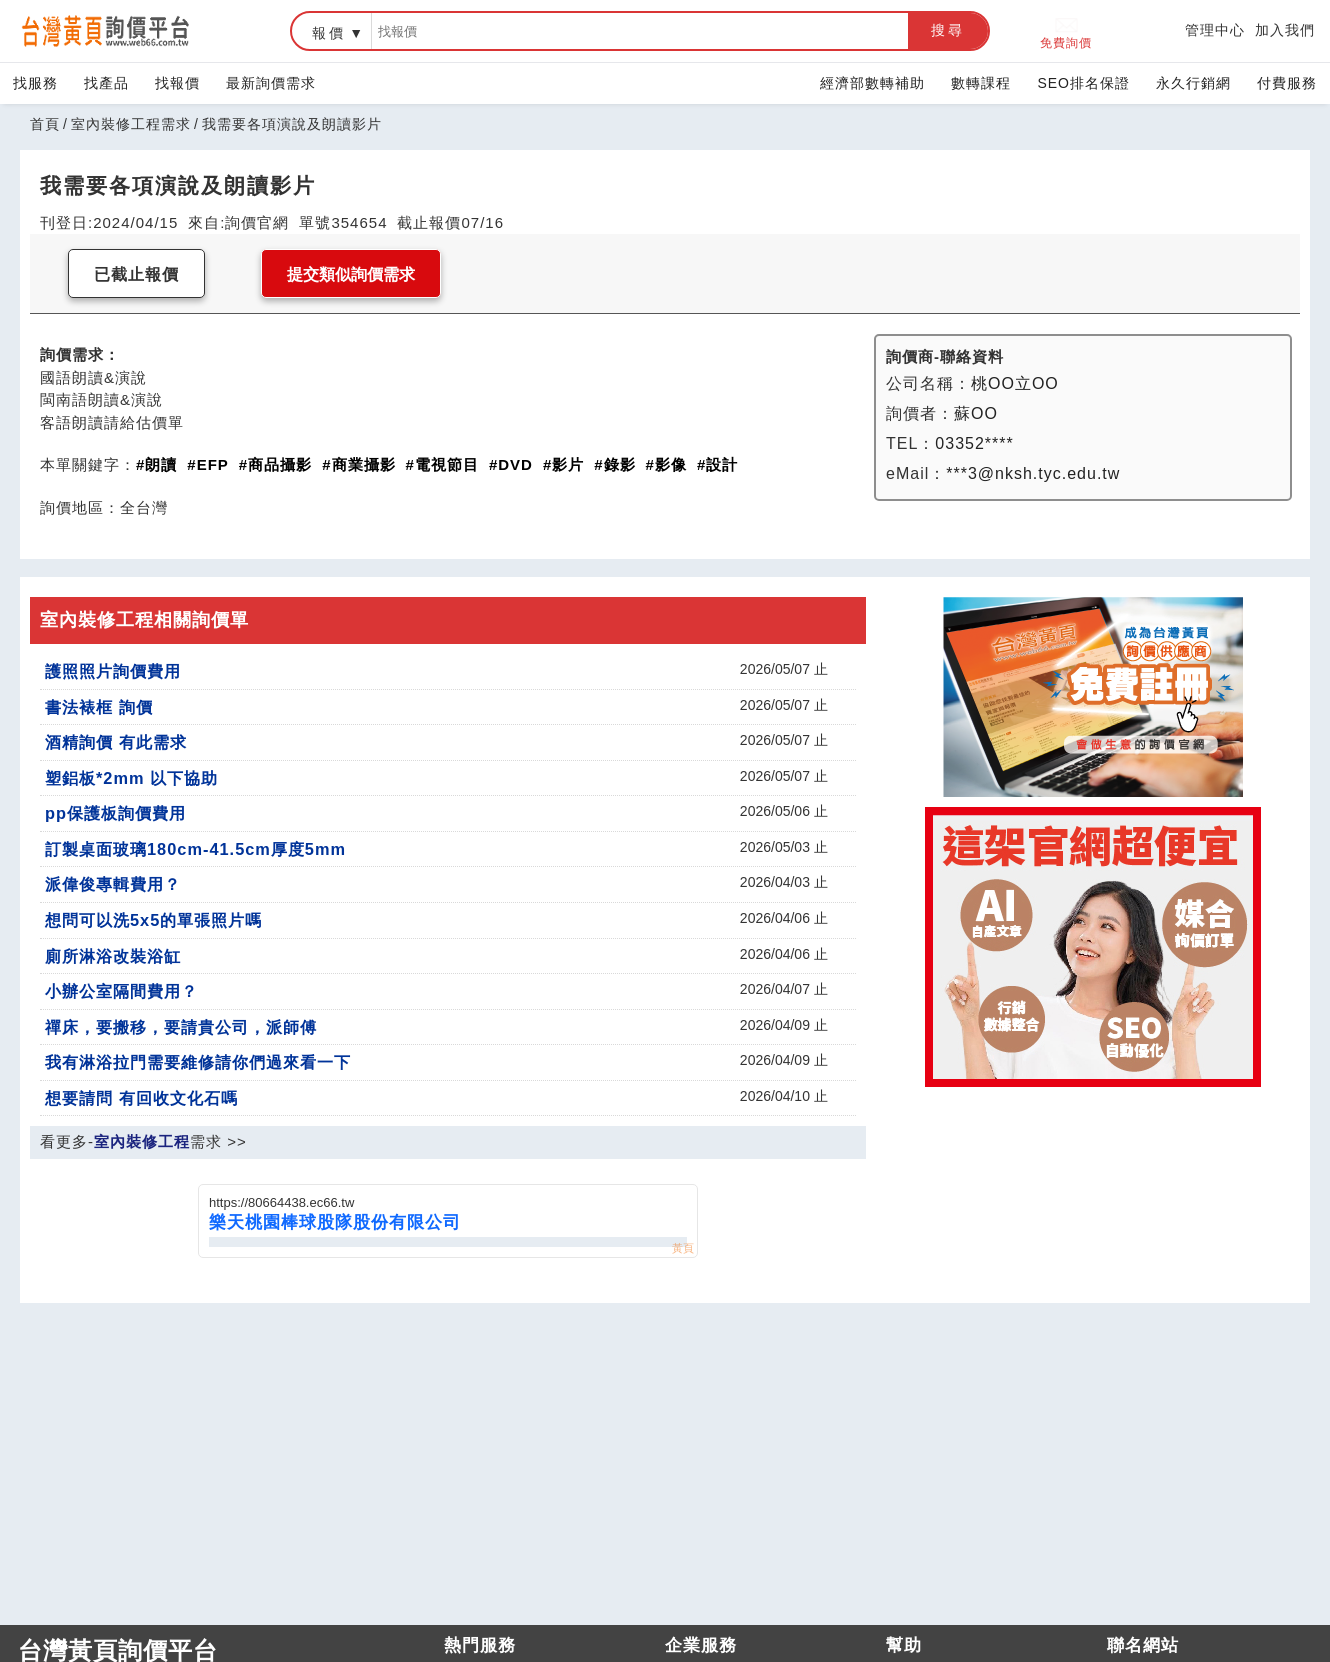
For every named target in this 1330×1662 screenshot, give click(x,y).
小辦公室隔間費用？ (121, 991)
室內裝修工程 (142, 1141)
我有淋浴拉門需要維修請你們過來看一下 (198, 1062)
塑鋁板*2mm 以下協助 (131, 778)
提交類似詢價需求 (351, 274)
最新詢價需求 (271, 83)
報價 (329, 33)
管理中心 (1215, 30)
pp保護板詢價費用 (115, 813)
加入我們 (1285, 30)
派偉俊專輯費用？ (113, 884)
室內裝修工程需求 (131, 124)
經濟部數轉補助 (872, 83)
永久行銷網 (1193, 83)
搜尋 (948, 30)
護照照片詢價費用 (113, 671)
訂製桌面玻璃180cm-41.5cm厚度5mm (195, 849)
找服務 (35, 83)
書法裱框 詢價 (99, 707)
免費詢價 (1066, 31)
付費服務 (1287, 83)
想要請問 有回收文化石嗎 (141, 1098)
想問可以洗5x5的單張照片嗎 (153, 920)
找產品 (106, 83)
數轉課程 (981, 83)
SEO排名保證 (1083, 83)
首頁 (45, 124)
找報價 (177, 83)
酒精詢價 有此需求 (116, 742)
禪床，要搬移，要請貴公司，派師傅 (181, 1027)
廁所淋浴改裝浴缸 (113, 956)
